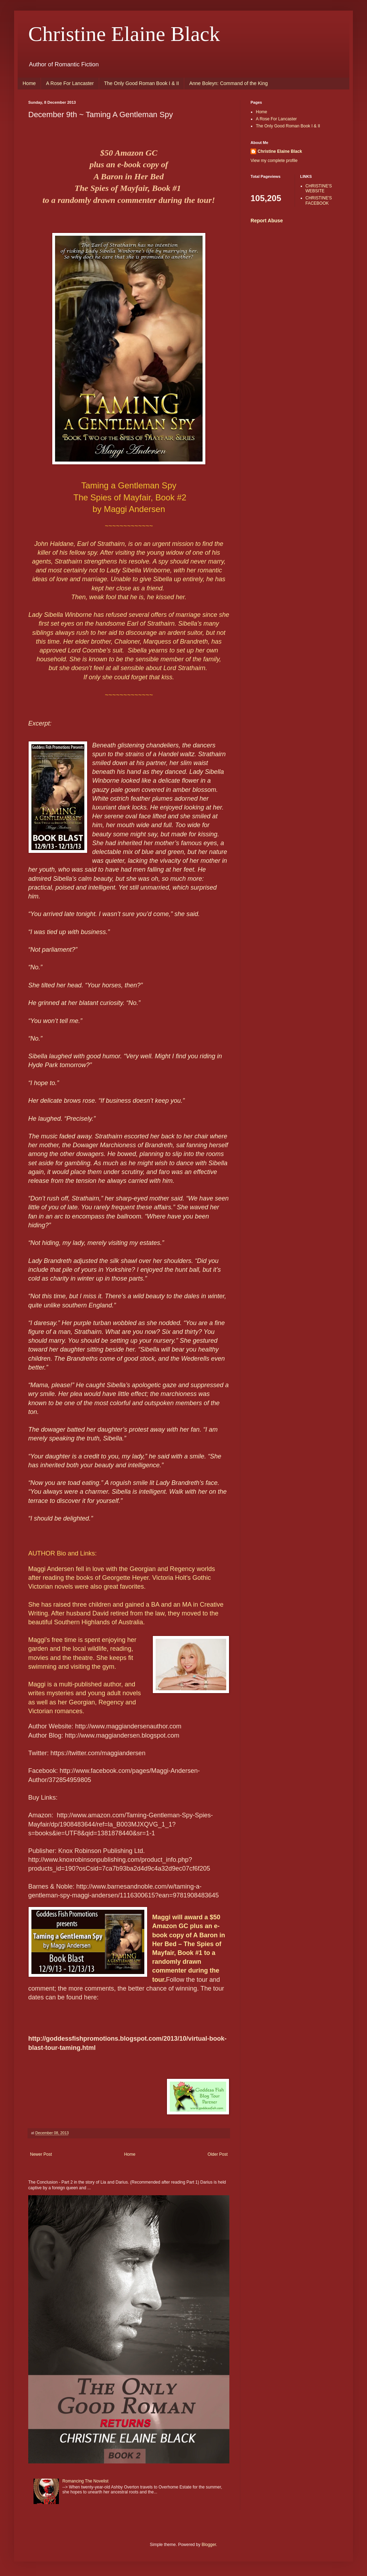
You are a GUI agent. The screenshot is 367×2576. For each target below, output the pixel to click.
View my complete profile (274, 160)
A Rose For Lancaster (70, 83)
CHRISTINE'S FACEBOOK (319, 200)
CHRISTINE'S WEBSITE (319, 188)
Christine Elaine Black (124, 34)
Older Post (217, 2154)
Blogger (208, 2544)
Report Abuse (267, 220)
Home (29, 83)
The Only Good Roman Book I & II (141, 83)
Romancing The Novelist (85, 2481)
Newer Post (41, 2154)
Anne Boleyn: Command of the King (228, 83)
